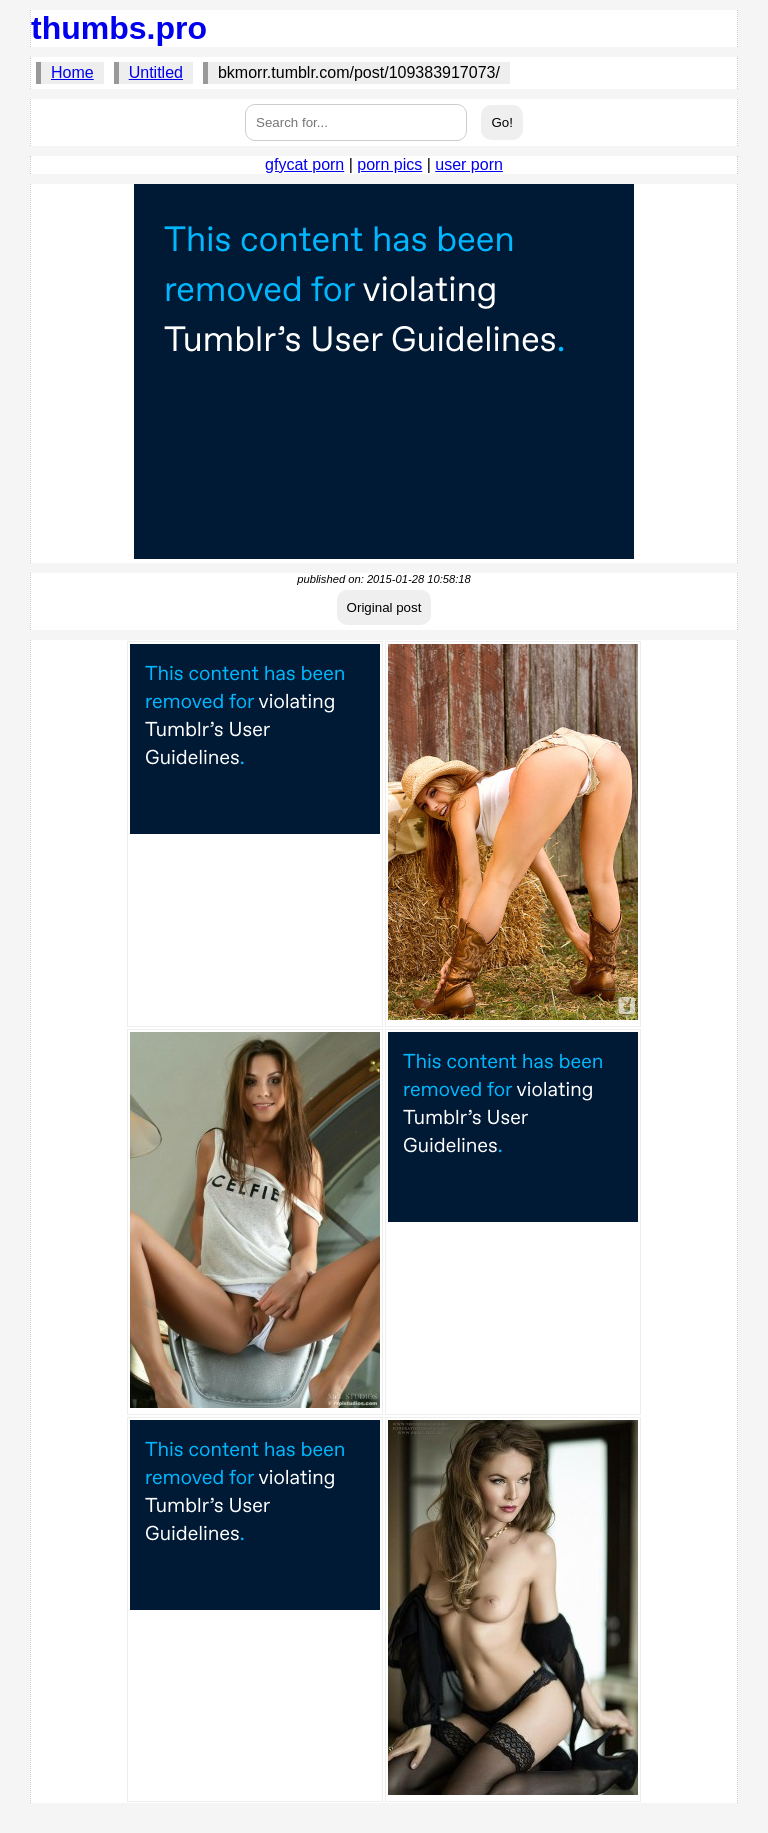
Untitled (156, 72)
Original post (384, 607)
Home (72, 72)
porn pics (389, 164)
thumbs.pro (119, 28)
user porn (469, 164)
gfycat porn (304, 164)
